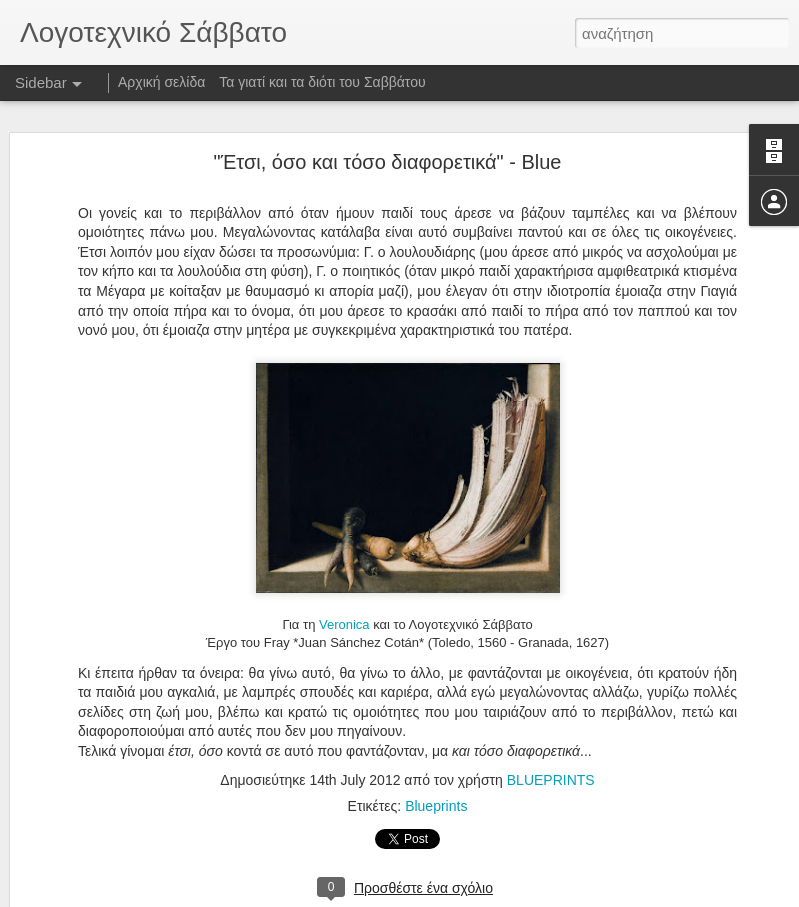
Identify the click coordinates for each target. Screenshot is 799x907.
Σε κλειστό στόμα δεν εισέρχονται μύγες (154, 842)
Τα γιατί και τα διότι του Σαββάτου (322, 82)
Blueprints (436, 740)
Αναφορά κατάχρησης (519, 896)
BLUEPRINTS (551, 714)
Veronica (344, 559)
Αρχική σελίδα (161, 82)
